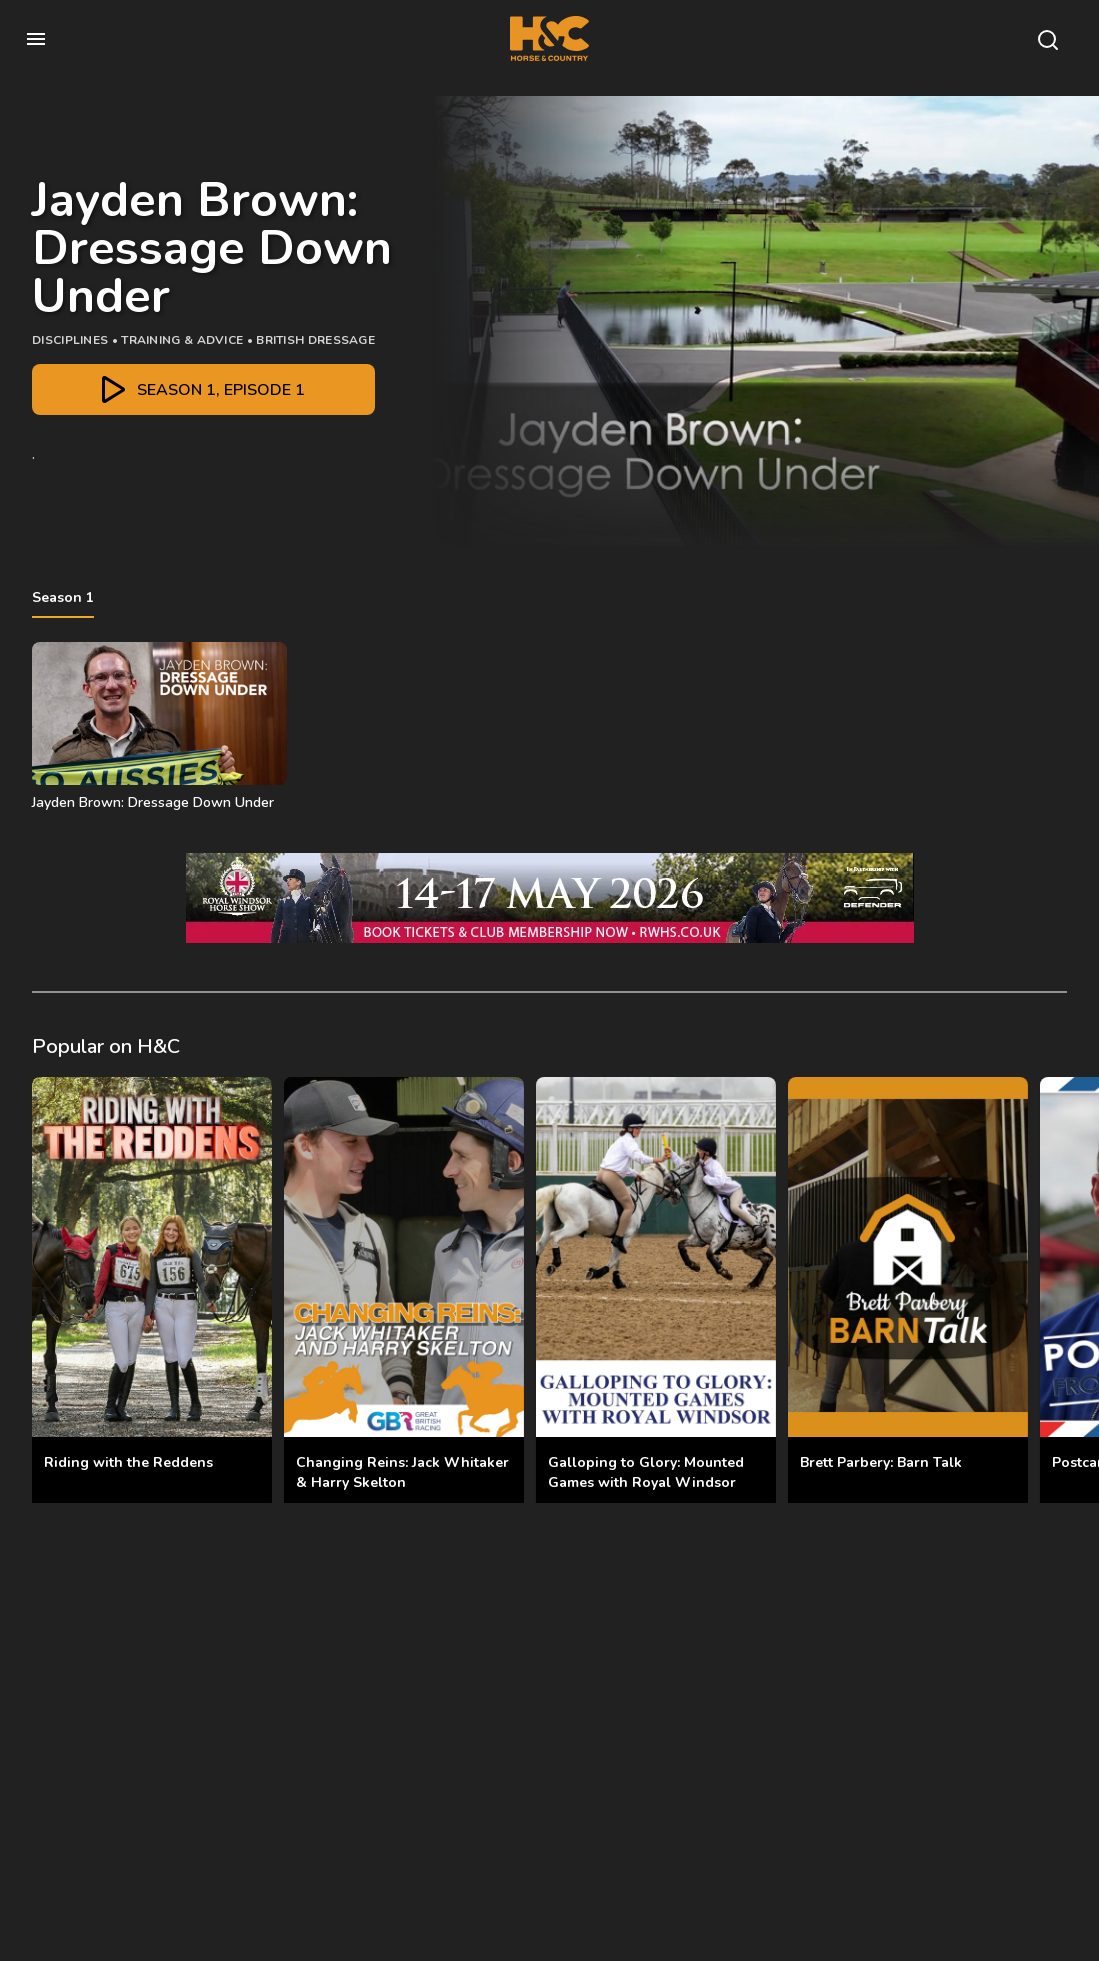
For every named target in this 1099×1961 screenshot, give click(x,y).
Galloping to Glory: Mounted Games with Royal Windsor (646, 1472)
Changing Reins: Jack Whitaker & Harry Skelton (402, 1472)
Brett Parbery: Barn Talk (881, 1462)
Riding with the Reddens (128, 1462)
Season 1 (63, 597)
